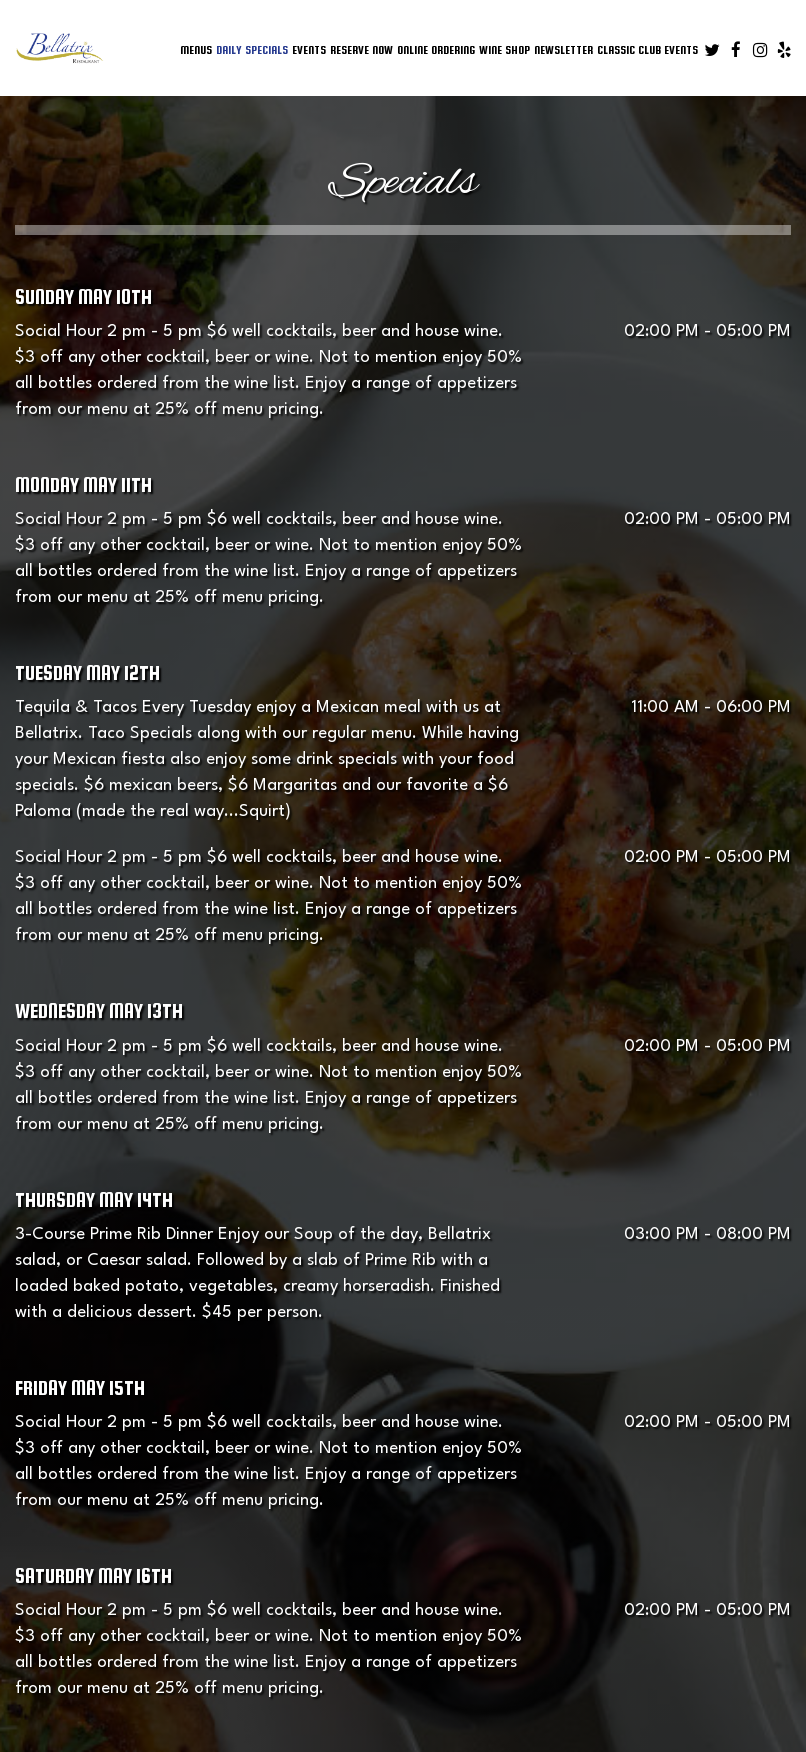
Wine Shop (504, 49)
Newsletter (563, 49)
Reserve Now (361, 49)
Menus (196, 49)
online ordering (436, 49)
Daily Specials (252, 49)
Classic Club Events (647, 49)
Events (309, 49)
